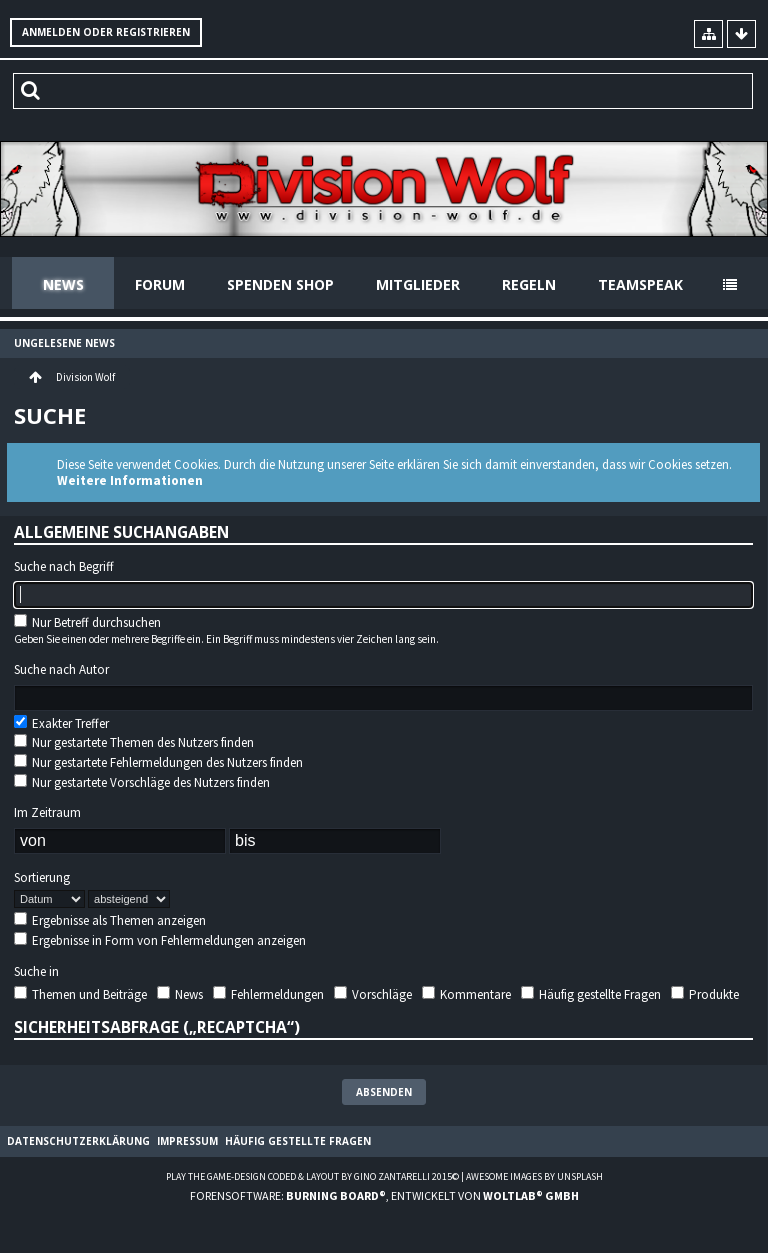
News (63, 284)
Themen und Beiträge (80, 994)
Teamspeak (640, 284)
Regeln (529, 284)
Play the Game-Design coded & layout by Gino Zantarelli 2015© (312, 1176)
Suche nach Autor (61, 670)
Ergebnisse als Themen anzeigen (110, 920)
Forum (160, 284)
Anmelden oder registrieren (106, 32)
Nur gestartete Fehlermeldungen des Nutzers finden (158, 762)
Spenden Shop (280, 284)
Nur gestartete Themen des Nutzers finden (134, 742)
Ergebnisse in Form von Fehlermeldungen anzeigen (160, 940)
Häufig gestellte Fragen (591, 994)
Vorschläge (373, 994)
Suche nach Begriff (64, 567)
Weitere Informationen (130, 480)
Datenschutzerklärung (78, 1141)
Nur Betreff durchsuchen (87, 622)
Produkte (705, 994)
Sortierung (42, 878)
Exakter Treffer (61, 723)
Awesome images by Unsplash (534, 1176)
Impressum (187, 1141)
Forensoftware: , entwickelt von (384, 1195)
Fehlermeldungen (268, 994)
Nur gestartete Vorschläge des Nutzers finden (142, 782)
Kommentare (466, 994)
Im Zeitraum (47, 813)
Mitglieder (418, 284)
